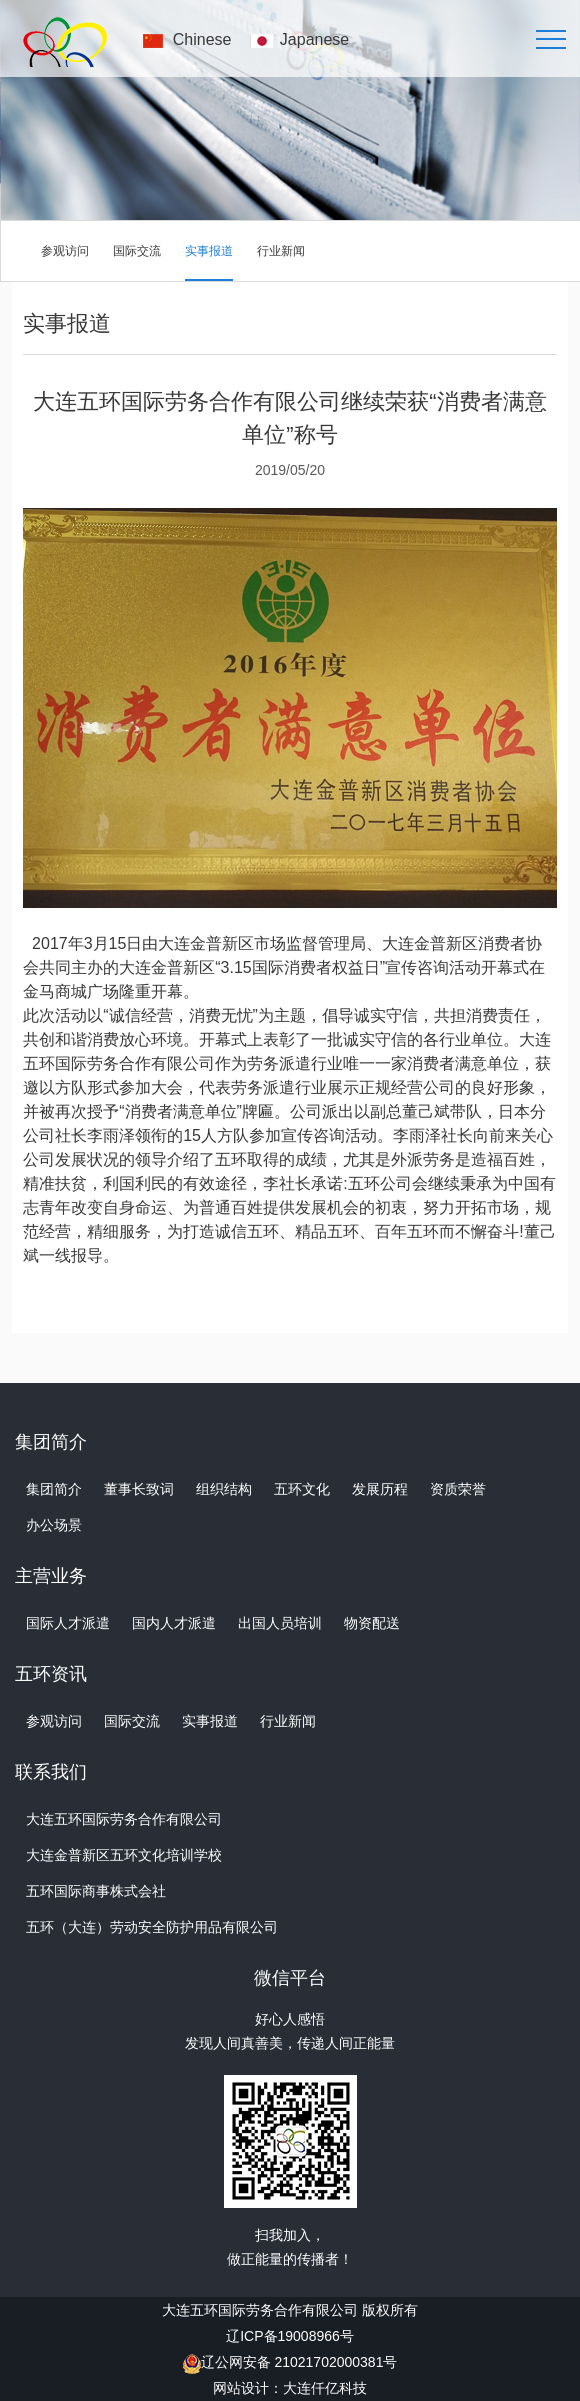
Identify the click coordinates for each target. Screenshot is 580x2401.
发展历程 (380, 1489)
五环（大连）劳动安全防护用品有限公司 (152, 1927)
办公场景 (54, 1525)
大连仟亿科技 (325, 2388)
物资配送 (372, 1623)
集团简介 (54, 1489)
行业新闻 (281, 251)
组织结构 (224, 1489)
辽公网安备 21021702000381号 (299, 2362)
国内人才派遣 (174, 1623)
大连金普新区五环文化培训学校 (124, 1855)
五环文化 (302, 1489)
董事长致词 (139, 1489)
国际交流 (137, 251)
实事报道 (209, 251)
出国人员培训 (280, 1623)
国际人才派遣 (68, 1623)
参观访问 (65, 251)
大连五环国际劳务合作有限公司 (124, 1819)
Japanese (314, 39)
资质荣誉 (458, 1489)
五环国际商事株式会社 (96, 1891)
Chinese (202, 39)
